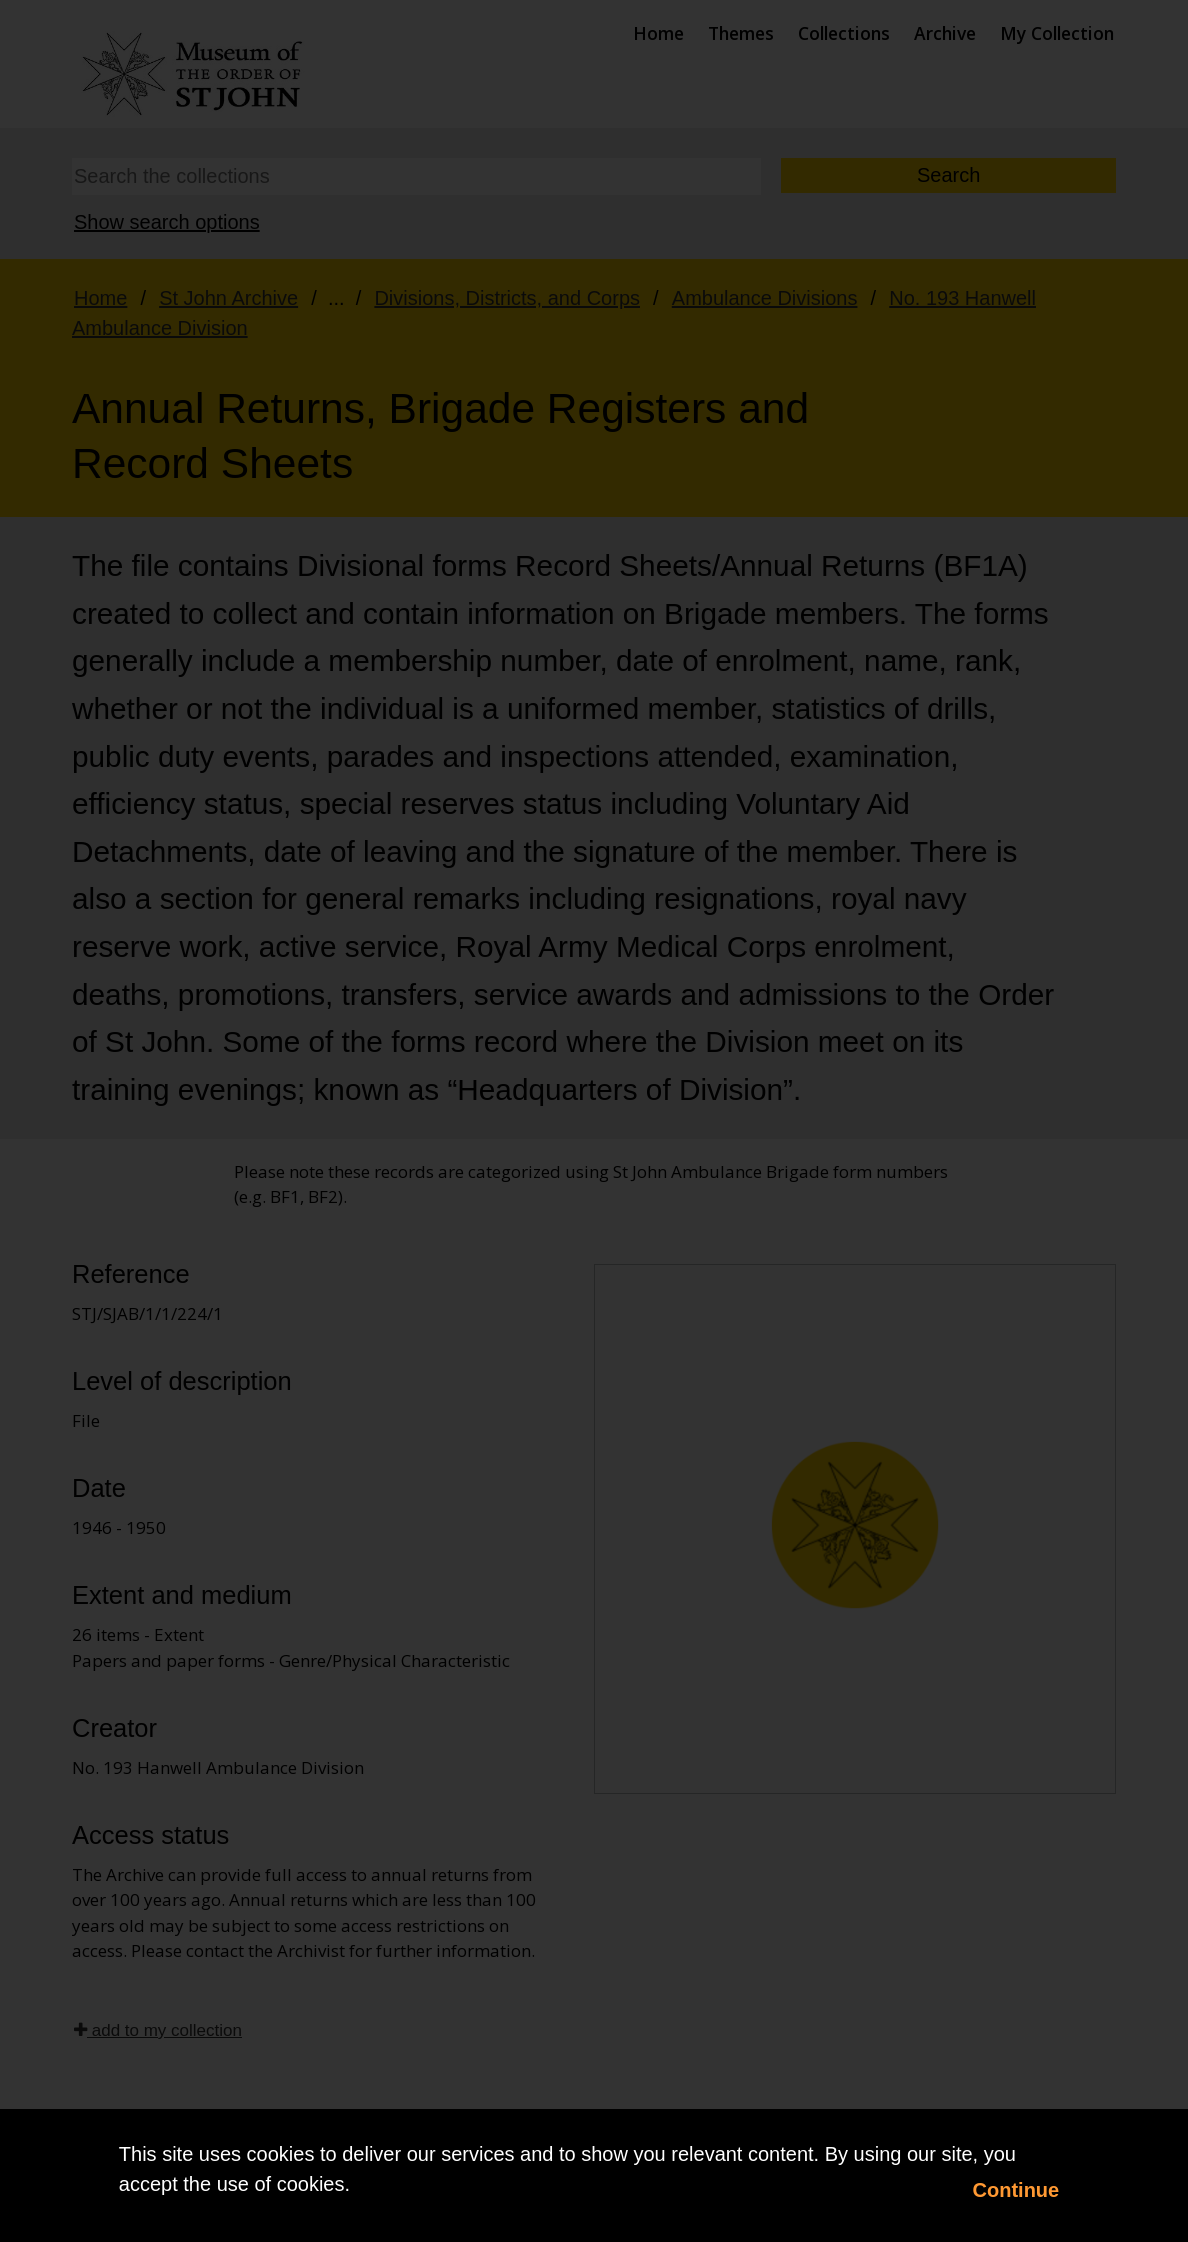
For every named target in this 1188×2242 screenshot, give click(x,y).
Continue (1016, 2190)
